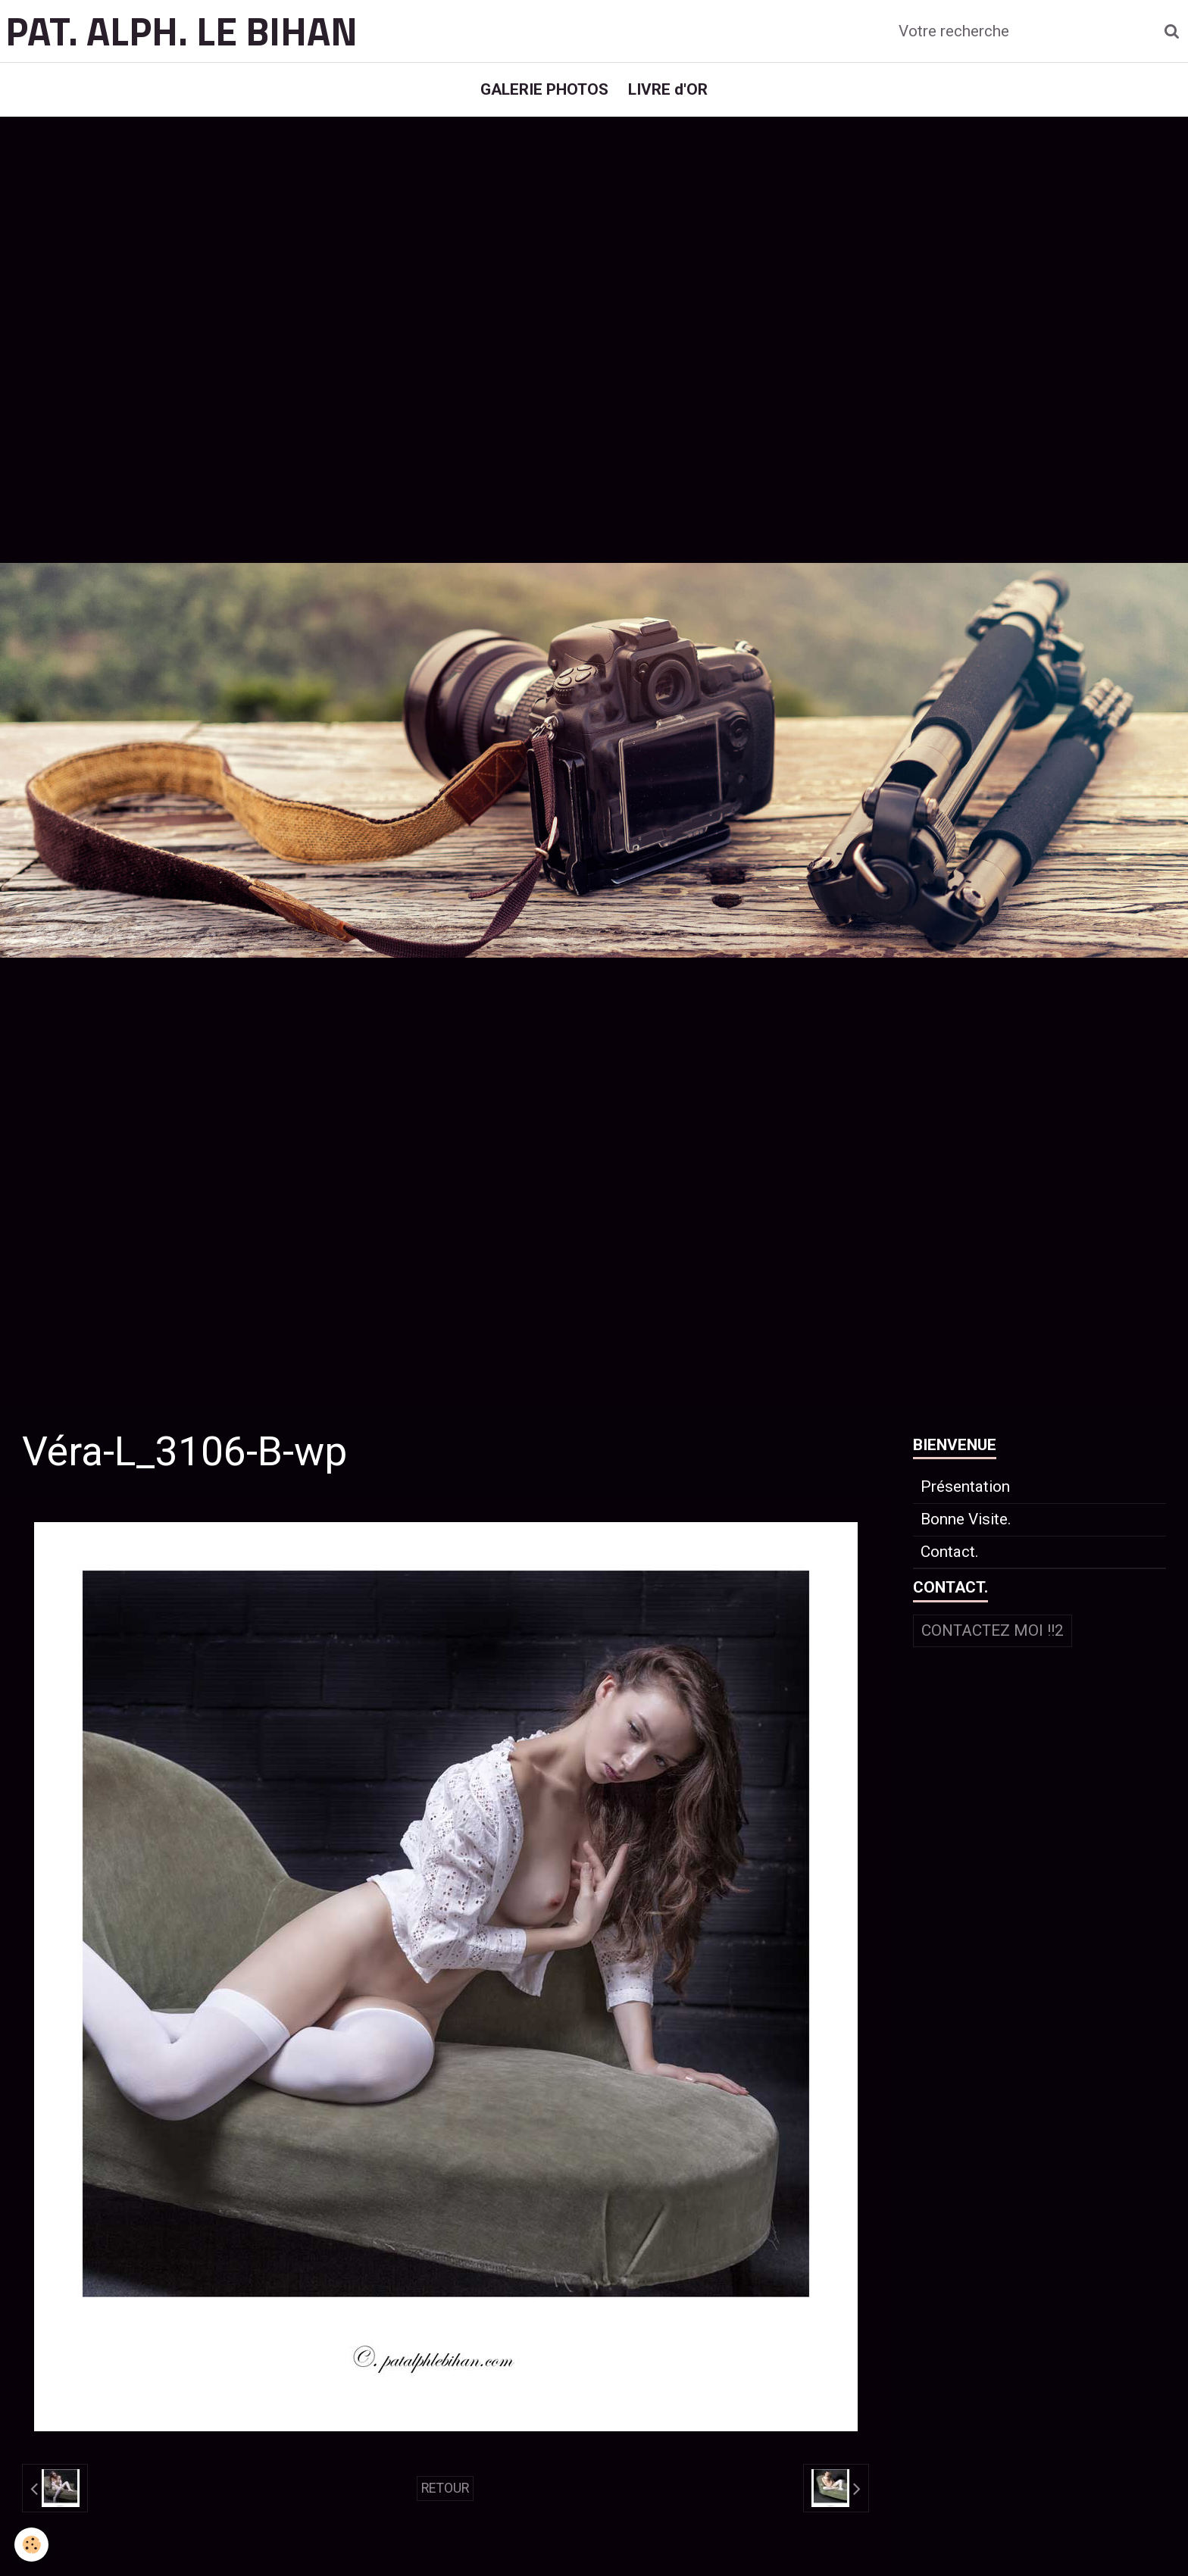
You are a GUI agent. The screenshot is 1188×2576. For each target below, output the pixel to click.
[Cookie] (32, 2545)
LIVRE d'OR (669, 92)
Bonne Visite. (966, 1527)
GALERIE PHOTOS (543, 92)
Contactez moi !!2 (992, 1638)
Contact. (950, 1559)
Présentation (965, 1494)
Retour (445, 2495)
